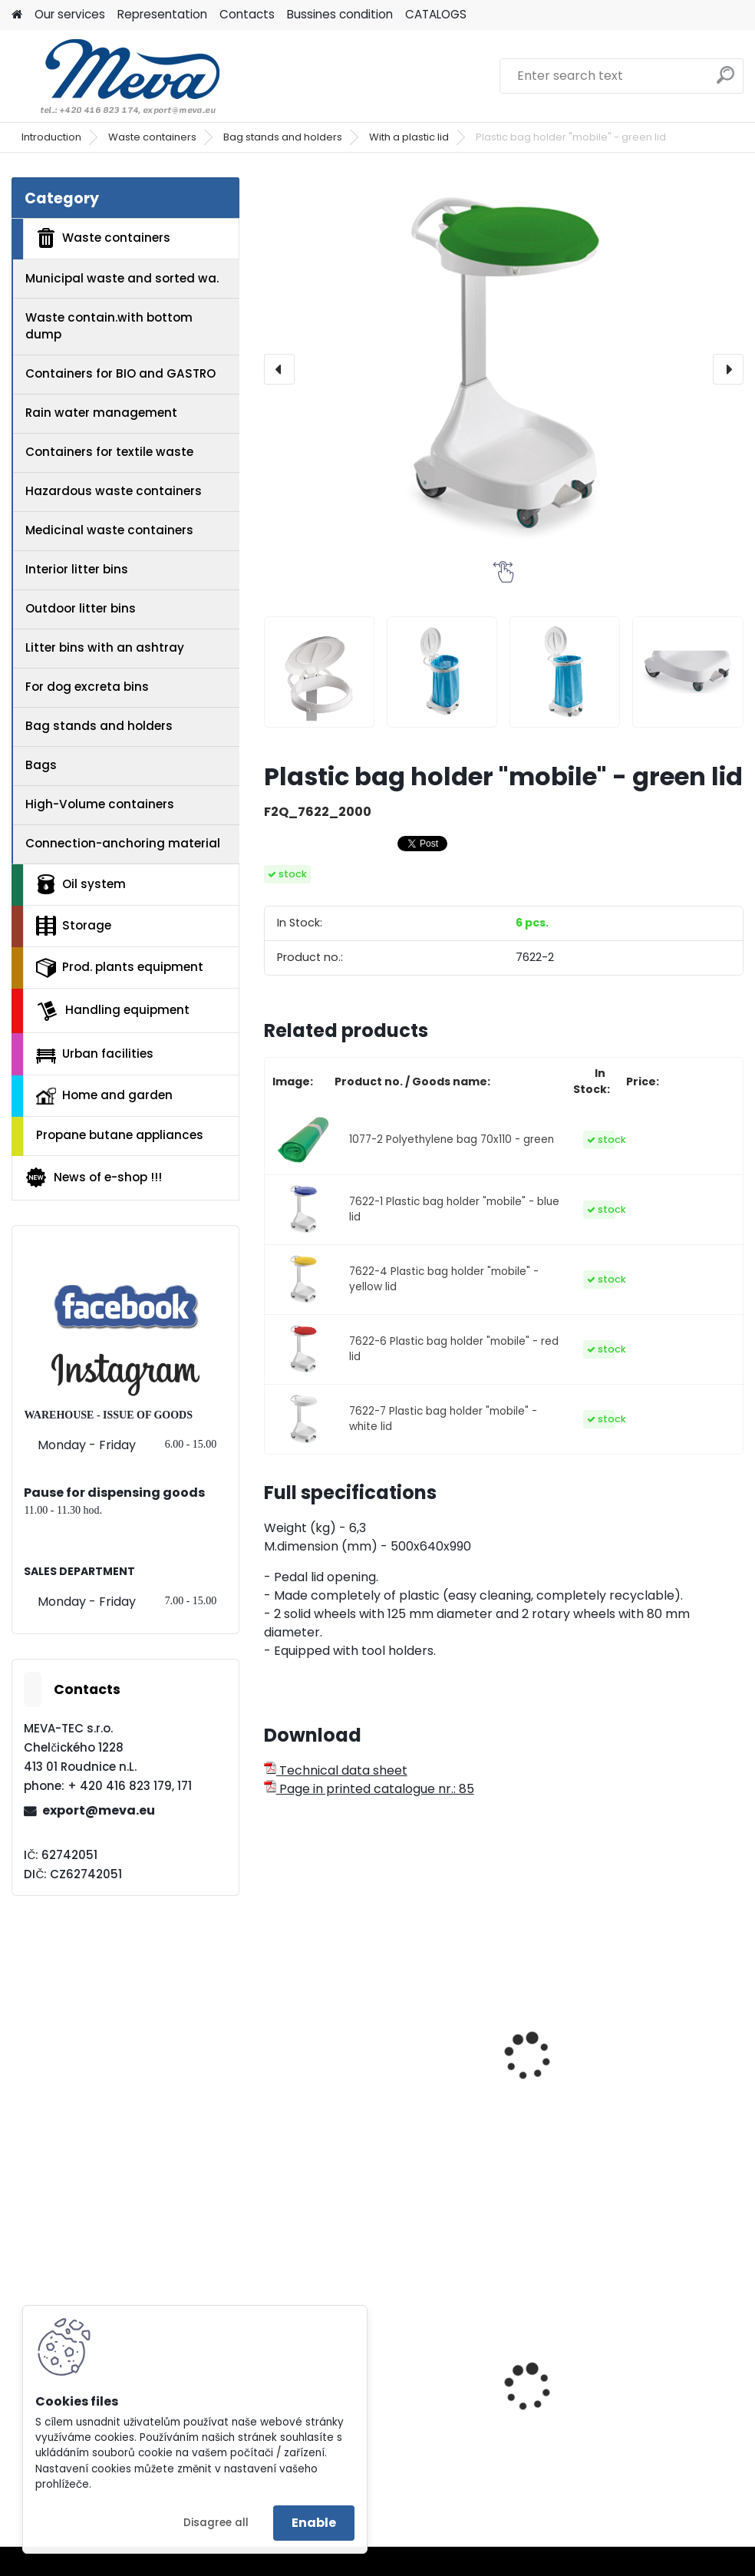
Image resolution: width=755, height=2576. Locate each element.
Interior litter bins (76, 569)
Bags (41, 765)
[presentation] (279, 369)
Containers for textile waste (109, 452)
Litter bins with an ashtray (104, 647)
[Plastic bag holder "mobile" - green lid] (503, 369)
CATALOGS (436, 14)
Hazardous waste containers (113, 491)
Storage (73, 926)
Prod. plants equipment (119, 968)
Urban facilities (94, 1054)
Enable (314, 2522)
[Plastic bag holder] (319, 671)
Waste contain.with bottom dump (109, 326)
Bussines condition (340, 14)
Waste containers (152, 137)
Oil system (81, 884)
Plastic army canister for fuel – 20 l (667, 2400)
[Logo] (117, 76)
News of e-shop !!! (93, 1177)
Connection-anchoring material (122, 843)
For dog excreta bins (87, 687)
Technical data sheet (335, 1770)
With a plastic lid (409, 137)
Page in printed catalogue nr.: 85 (369, 1789)
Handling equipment (113, 1010)
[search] (725, 81)
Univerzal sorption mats (492, 2382)
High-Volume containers (99, 804)
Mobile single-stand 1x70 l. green (662, 2029)
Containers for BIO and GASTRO (120, 373)
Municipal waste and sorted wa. (122, 278)
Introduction (51, 137)
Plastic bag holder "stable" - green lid (330, 2055)
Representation (162, 14)
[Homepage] (17, 15)
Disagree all (216, 2522)
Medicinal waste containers (109, 530)
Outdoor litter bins (80, 608)
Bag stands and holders (282, 137)
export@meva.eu (98, 1810)
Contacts (247, 14)
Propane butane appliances (119, 1135)
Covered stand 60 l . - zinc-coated (503, 2040)
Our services (70, 14)
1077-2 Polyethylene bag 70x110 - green (451, 1139)
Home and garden (104, 1095)
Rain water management (101, 413)
